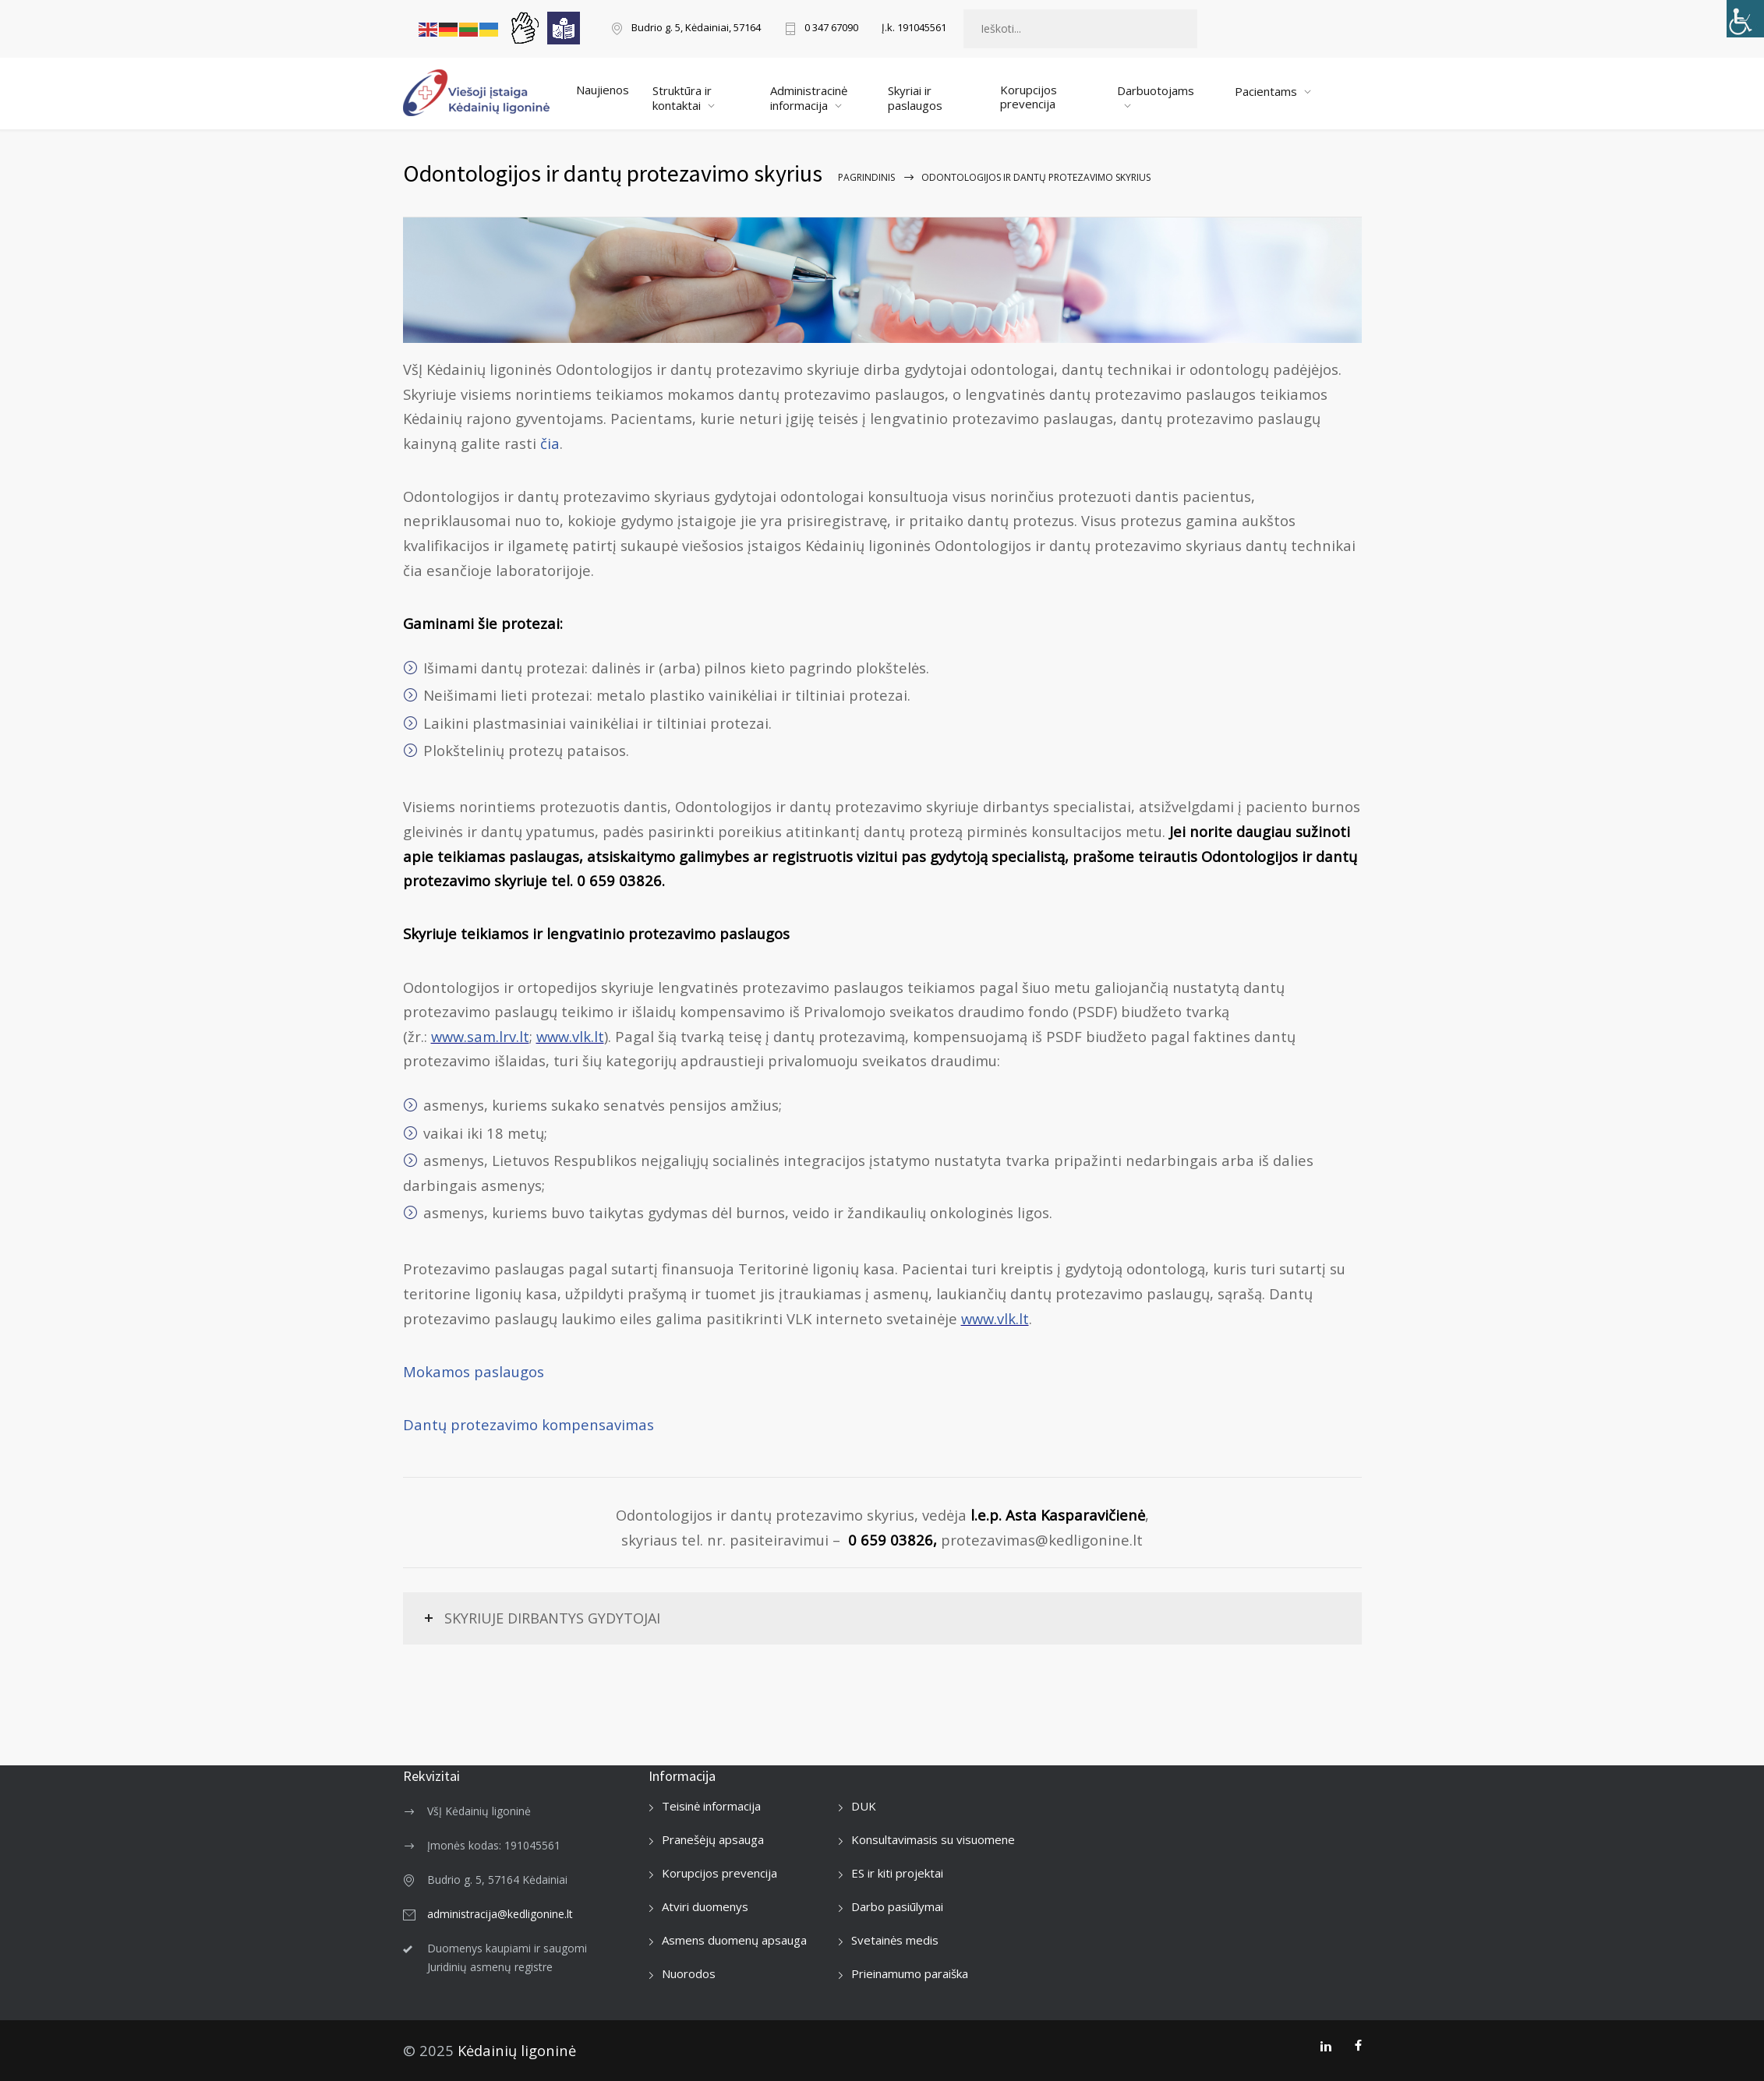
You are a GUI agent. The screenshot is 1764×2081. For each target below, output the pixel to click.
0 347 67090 (831, 28)
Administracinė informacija (808, 98)
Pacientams (1266, 91)
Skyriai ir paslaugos (915, 98)
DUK (863, 1806)
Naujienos (602, 89)
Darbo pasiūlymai (897, 1906)
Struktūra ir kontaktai (682, 98)
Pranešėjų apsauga (713, 1839)
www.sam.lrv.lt (480, 1036)
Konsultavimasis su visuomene (933, 1839)
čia (550, 443)
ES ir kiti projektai (897, 1873)
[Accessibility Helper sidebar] (1745, 18)
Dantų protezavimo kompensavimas (528, 1424)
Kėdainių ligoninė (517, 2050)
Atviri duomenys (705, 1906)
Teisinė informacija (711, 1806)
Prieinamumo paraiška (909, 1973)
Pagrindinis (866, 177)
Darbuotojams (1155, 90)
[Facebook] (1358, 2046)
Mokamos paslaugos (473, 1371)
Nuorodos (689, 1973)
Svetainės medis (895, 1940)
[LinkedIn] (1325, 2046)
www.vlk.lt (570, 1036)
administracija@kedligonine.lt (500, 1913)
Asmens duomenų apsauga (734, 1940)
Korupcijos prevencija (1028, 96)
